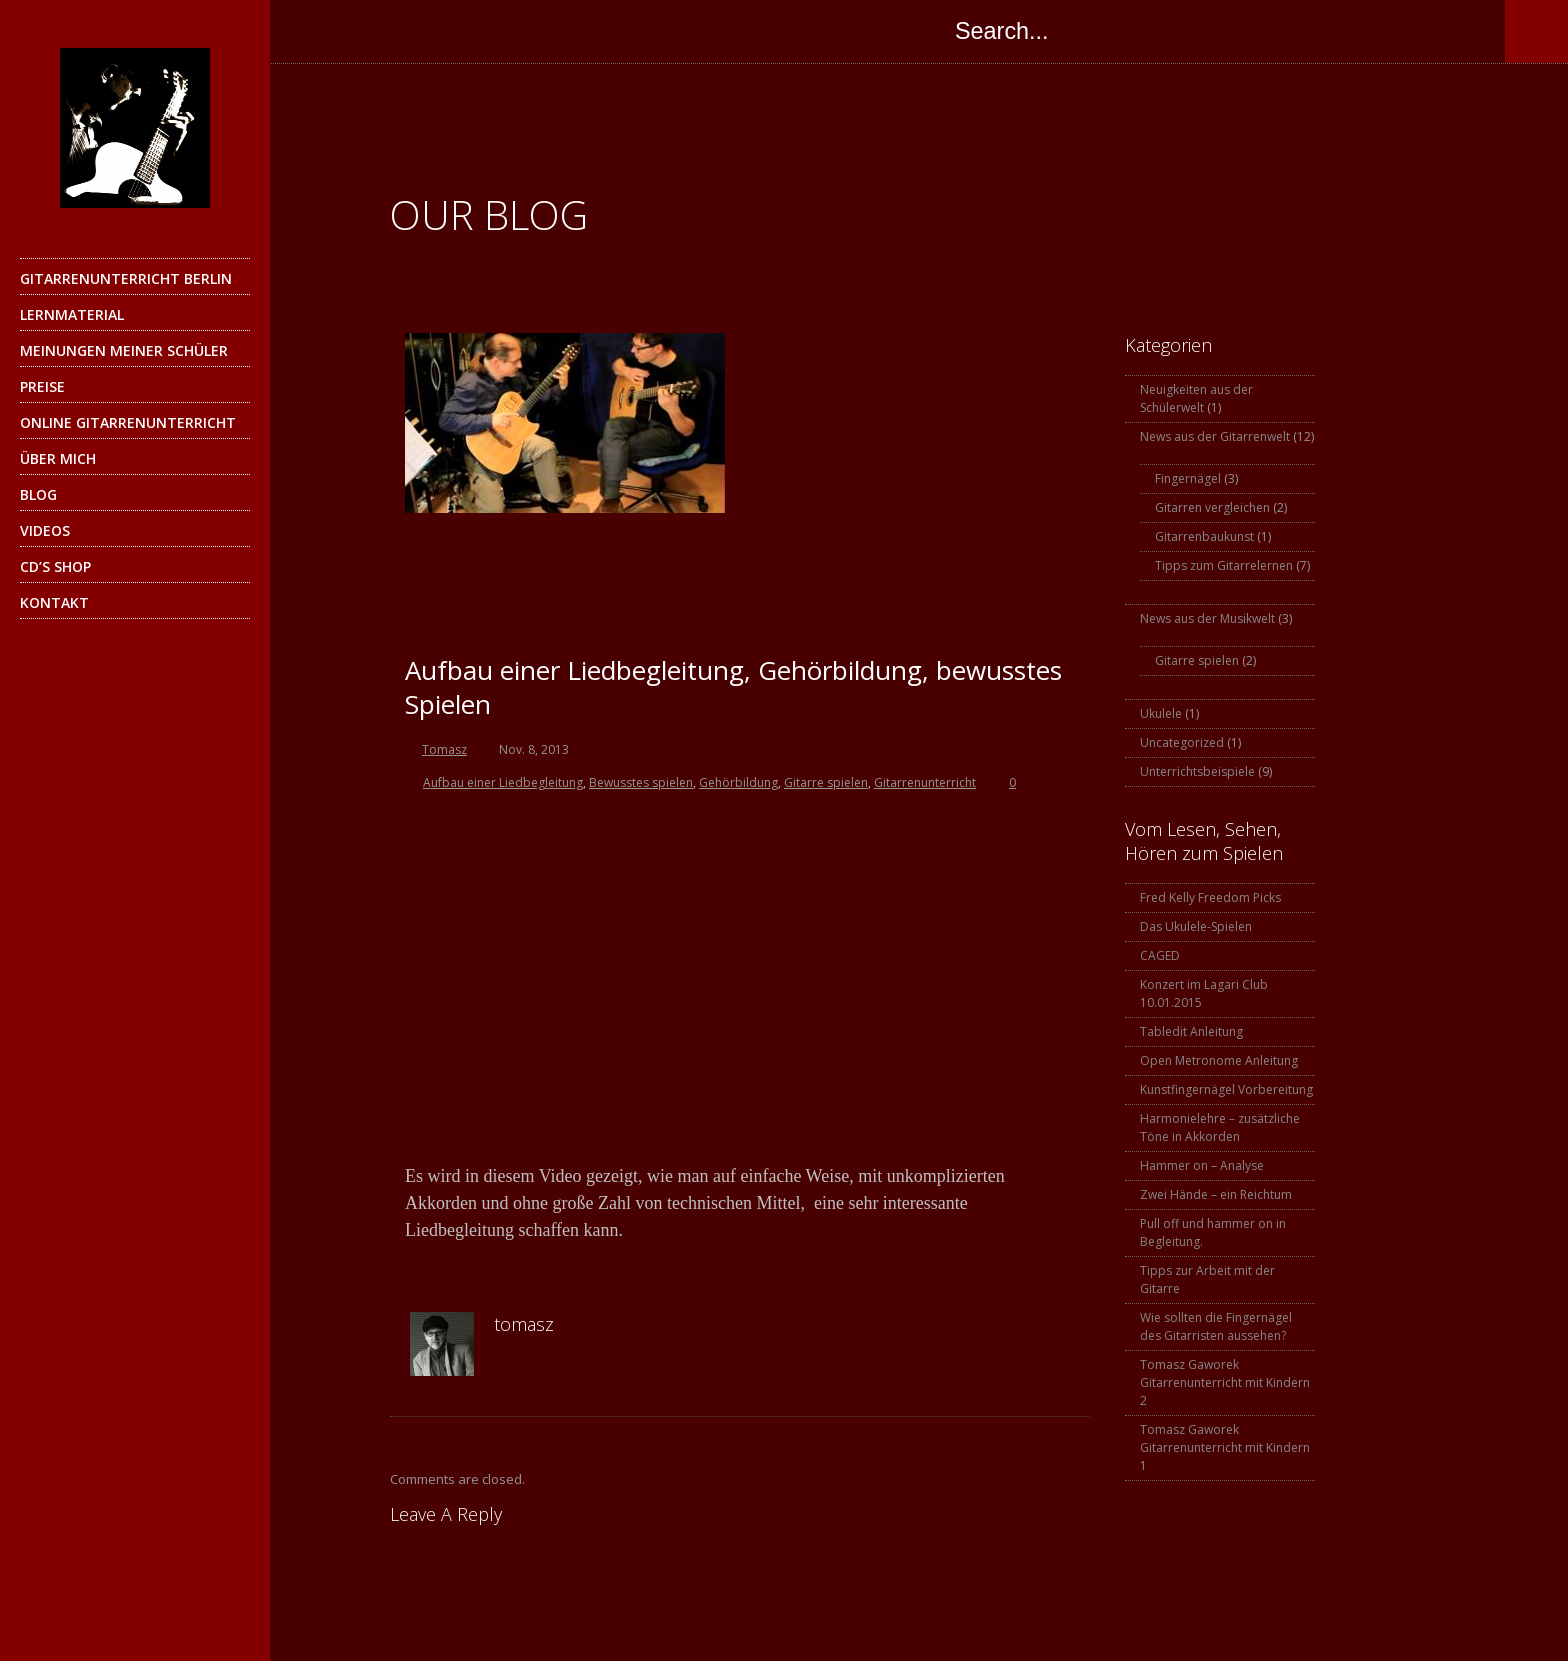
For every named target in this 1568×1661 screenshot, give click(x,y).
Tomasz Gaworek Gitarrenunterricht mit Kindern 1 (1225, 1447)
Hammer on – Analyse (1202, 1165)
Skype (434, 31)
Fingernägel (1188, 478)
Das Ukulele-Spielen (1196, 926)
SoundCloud (554, 31)
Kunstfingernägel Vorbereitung (1226, 1089)
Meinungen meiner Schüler (124, 350)
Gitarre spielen (1197, 660)
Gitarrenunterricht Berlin (132, 284)
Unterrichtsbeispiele (1197, 771)
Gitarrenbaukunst (1204, 536)
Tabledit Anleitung (1191, 1031)
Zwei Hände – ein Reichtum (1216, 1194)
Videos (45, 530)
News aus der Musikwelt (1207, 618)
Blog (38, 494)
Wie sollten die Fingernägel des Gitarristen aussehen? (1216, 1326)
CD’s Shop (55, 566)
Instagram (474, 31)
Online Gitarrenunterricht (128, 422)
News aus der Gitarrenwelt (1215, 436)
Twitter (354, 31)
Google (394, 31)
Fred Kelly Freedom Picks (1210, 897)
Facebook (314, 31)
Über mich (58, 458)
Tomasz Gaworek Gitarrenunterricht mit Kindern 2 (1225, 1382)
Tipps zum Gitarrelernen (1224, 565)
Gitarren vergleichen (1212, 507)
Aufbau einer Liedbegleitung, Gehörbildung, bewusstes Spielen (733, 687)
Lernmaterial (132, 320)
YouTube (514, 31)
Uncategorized (1182, 742)
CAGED (1160, 955)
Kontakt (132, 608)
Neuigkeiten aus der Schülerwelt (1196, 398)
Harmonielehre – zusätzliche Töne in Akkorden (1220, 1127)
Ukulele (1161, 713)
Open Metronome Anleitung (1219, 1060)
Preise (42, 386)
